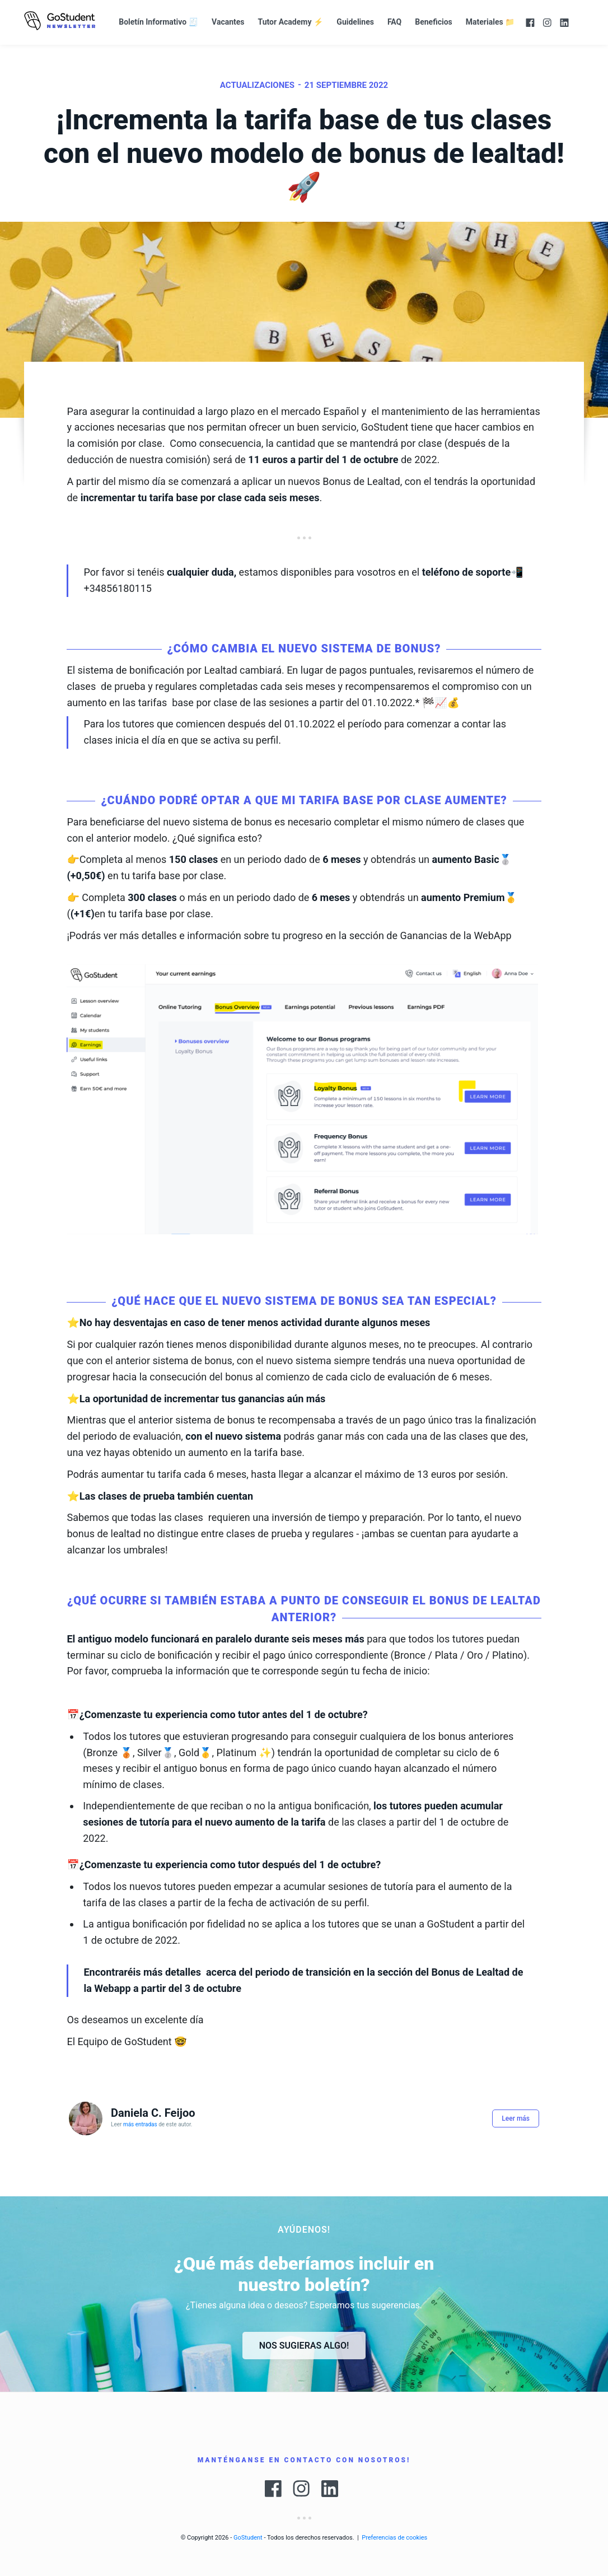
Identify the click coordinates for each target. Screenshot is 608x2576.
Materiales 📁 (490, 21)
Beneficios (433, 21)
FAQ (394, 21)
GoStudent (248, 2537)
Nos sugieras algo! (304, 2345)
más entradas (140, 2124)
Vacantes (228, 21)
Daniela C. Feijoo (153, 2113)
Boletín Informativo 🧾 (158, 21)
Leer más (516, 2118)
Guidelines (355, 21)
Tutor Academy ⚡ (291, 21)
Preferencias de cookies (394, 2537)
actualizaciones (257, 85)
